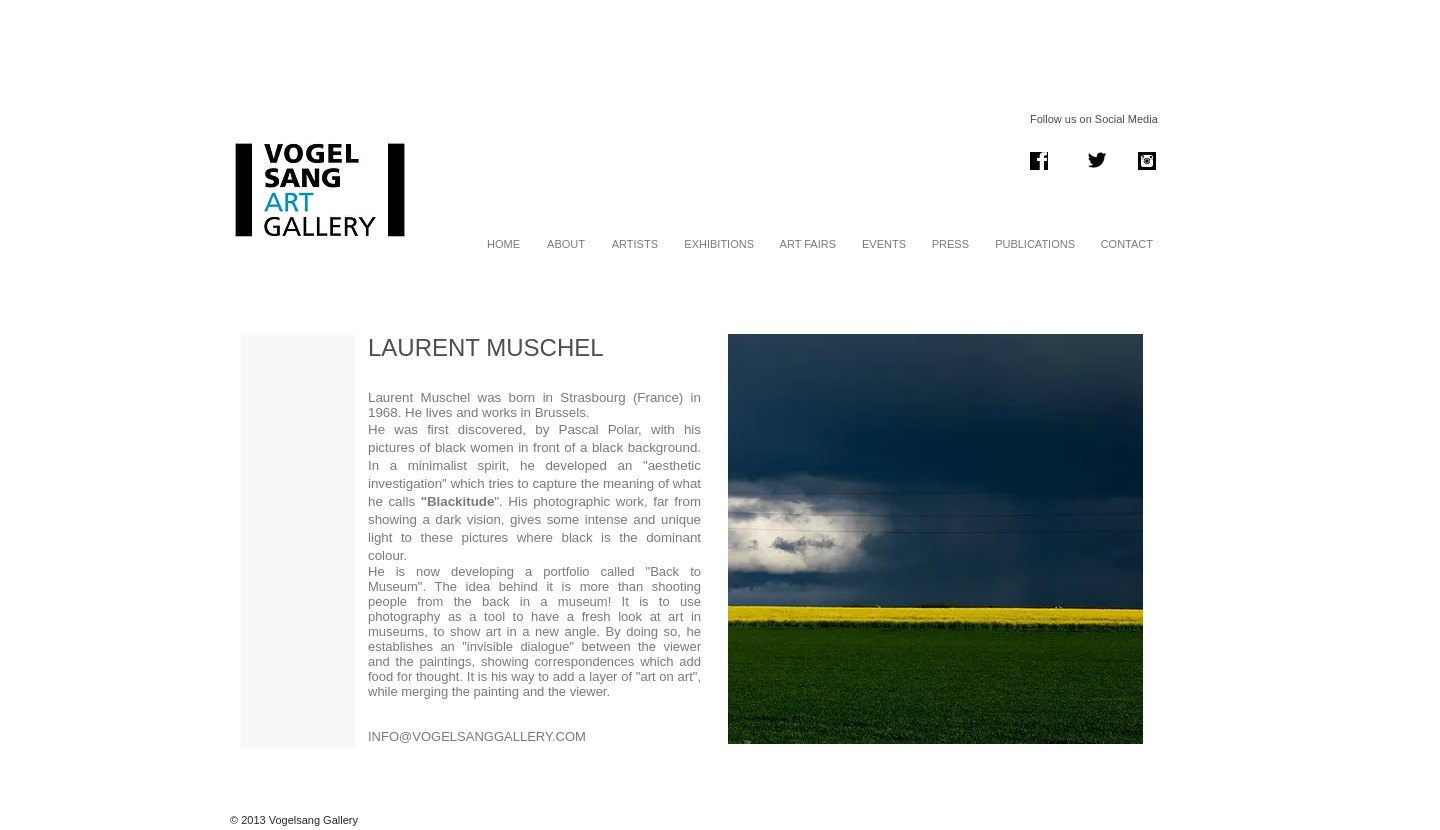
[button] (935, 539)
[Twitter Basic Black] (1097, 160)
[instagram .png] (1147, 161)
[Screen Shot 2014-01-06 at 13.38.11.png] (1039, 161)
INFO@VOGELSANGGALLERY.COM (477, 736)
